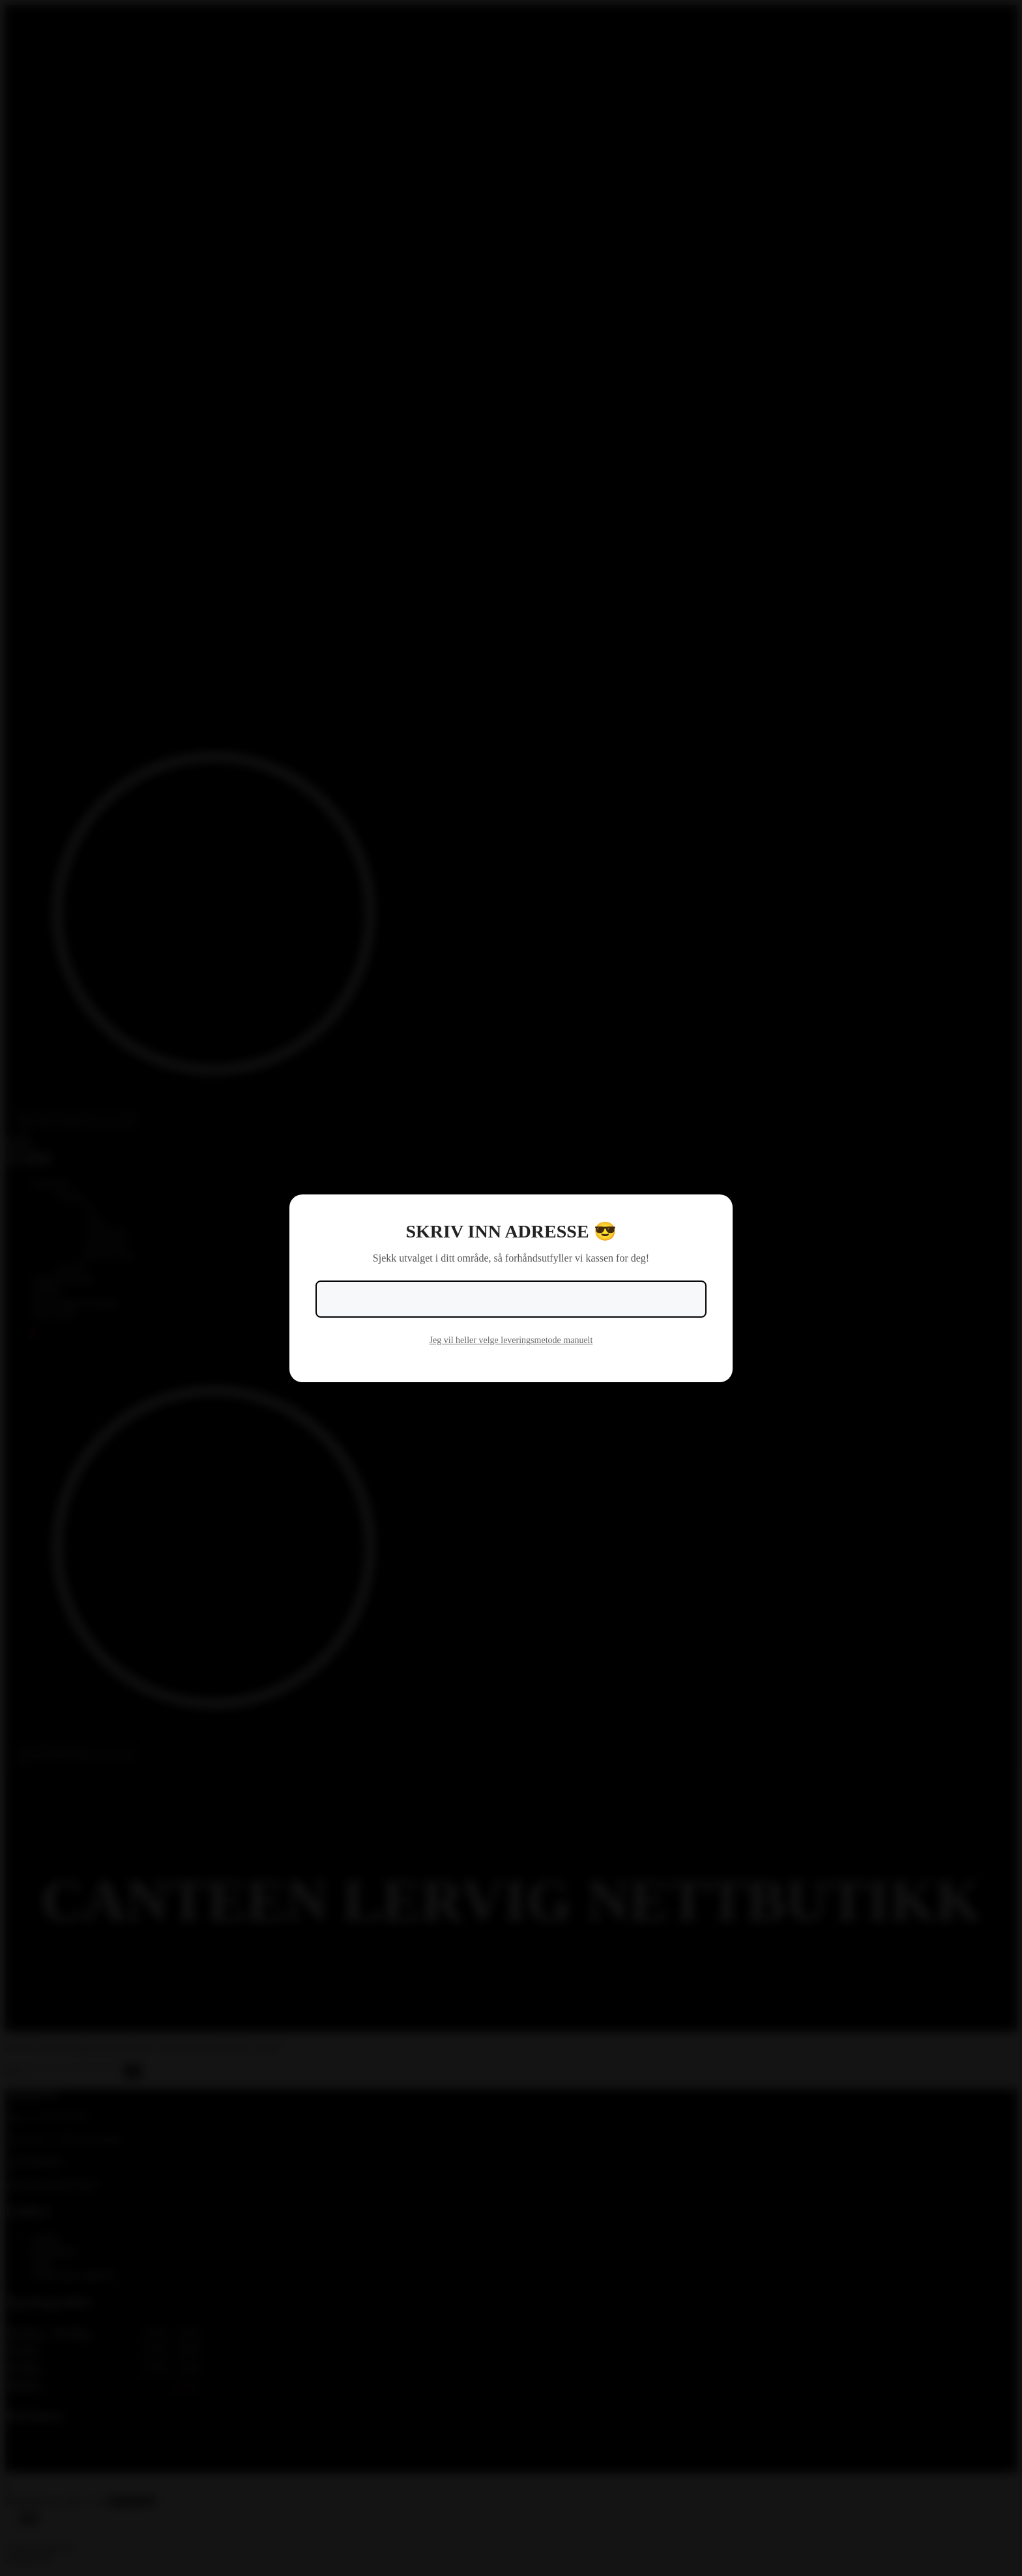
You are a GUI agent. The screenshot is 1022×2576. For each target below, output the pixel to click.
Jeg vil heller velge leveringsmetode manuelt (511, 1340)
